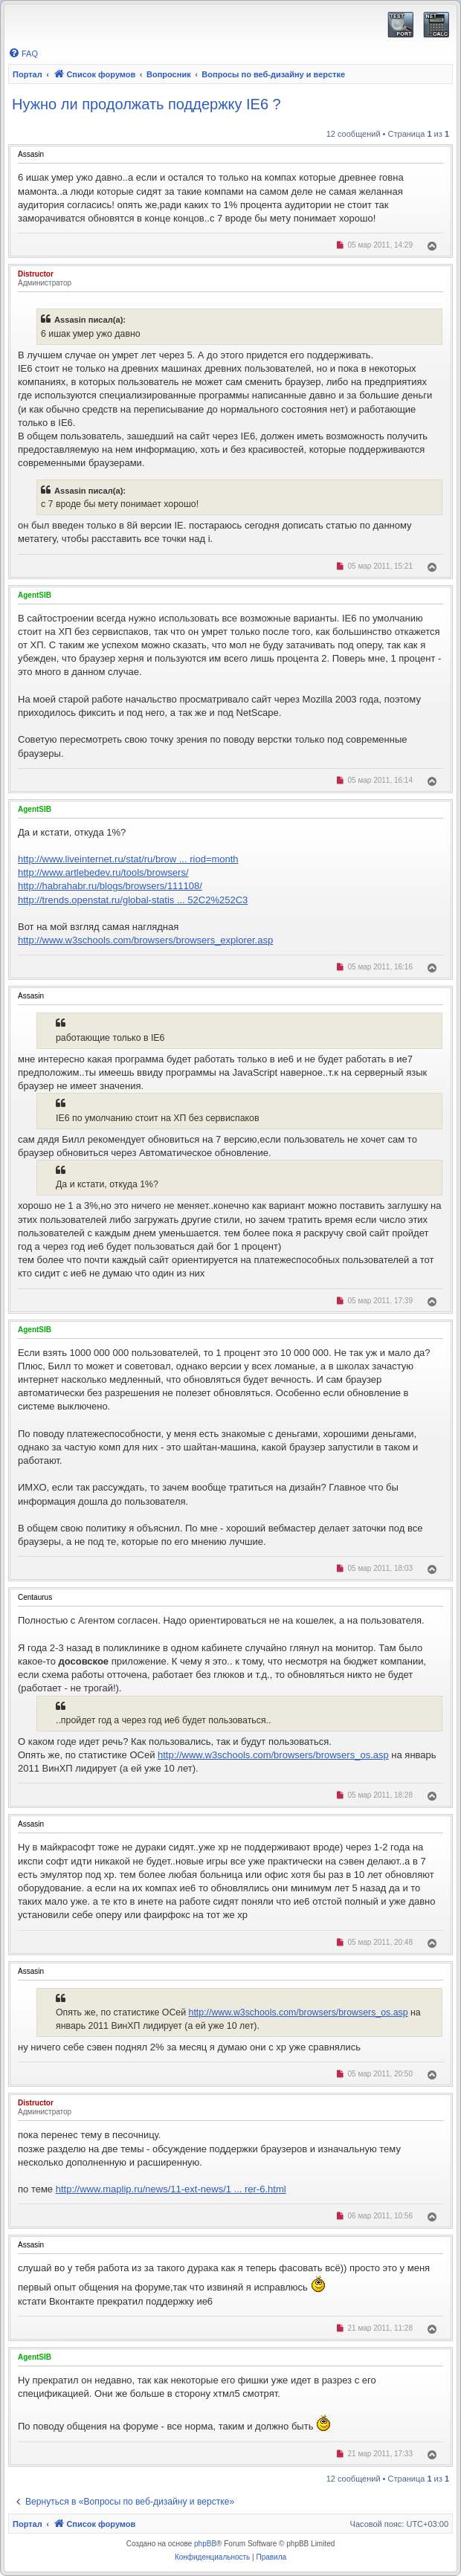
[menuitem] (23, 53)
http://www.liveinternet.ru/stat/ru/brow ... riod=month (128, 859)
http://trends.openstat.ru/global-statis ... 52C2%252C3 (133, 900)
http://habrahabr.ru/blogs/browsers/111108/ (110, 885)
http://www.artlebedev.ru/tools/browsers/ (103, 872)
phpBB (205, 2544)
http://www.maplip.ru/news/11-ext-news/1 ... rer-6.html (171, 2189)
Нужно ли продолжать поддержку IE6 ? (146, 104)
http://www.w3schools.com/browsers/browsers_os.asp (273, 1754)
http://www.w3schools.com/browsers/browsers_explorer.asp (145, 940)
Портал (27, 74)
